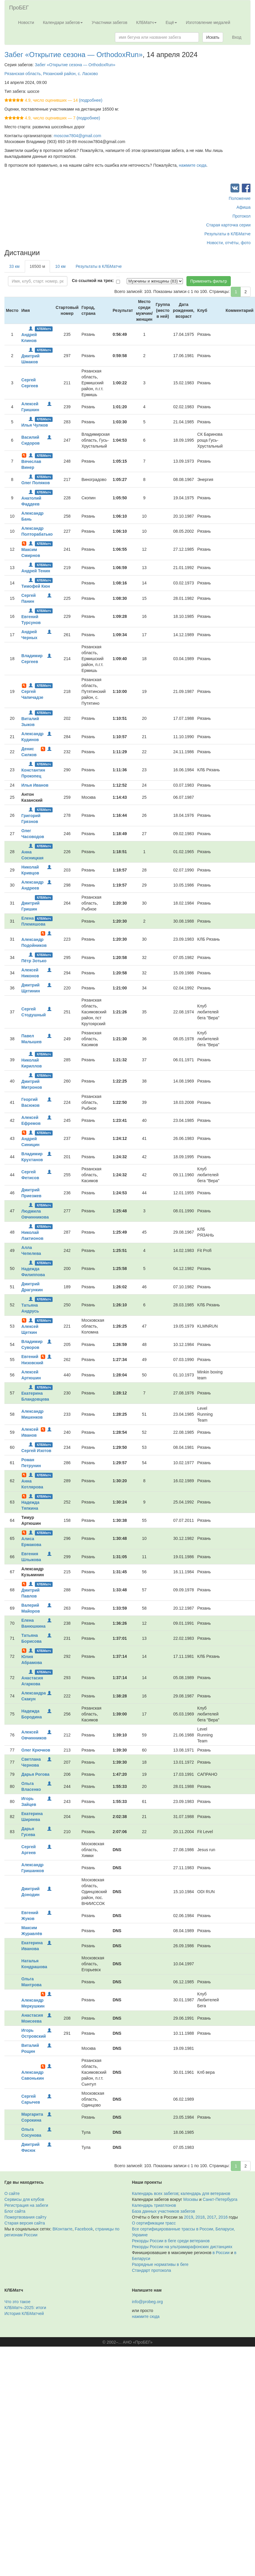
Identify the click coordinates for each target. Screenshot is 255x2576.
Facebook (84, 2229)
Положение (240, 198)
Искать (213, 37)
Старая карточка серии (228, 225)
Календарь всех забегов (155, 2193)
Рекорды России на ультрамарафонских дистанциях (182, 2246)
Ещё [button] (171, 22)
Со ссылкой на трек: (93, 280)
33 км (14, 266)
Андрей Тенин (35, 570)
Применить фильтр (208, 281)
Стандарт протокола (151, 2270)
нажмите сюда (192, 165)
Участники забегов (109, 22)
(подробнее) (90, 100)
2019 (188, 2217)
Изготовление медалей (208, 22)
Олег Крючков (35, 1750)
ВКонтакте (62, 2229)
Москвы (190, 2199)
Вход (236, 37)
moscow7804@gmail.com (77, 135)
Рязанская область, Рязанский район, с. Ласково (51, 73)
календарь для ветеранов (205, 2193)
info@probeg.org (147, 2301)
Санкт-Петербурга (220, 2199)
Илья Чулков (34, 425)
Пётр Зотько (33, 960)
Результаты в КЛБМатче (227, 233)
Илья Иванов (34, 785)
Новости (26, 22)
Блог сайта (14, 2211)
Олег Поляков (35, 482)
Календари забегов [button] (63, 22)
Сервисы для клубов (24, 2199)
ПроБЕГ (19, 8)
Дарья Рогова (35, 1774)
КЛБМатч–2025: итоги (25, 2307)
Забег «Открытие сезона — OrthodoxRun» (73, 55)
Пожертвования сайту (25, 2217)
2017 (211, 2217)
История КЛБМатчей (24, 2313)
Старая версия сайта (24, 2223)
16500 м (37, 266)
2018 (199, 2217)
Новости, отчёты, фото (229, 242)
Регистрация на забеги (26, 2205)
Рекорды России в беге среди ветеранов (171, 2240)
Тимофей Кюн (35, 586)
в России (220, 2252)
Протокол (242, 216)
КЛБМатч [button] (146, 22)
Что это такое (17, 2301)
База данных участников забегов (163, 2211)
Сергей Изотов (36, 1450)
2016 (223, 2217)
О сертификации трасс (154, 2223)
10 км (60, 266)
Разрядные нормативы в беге (160, 2264)
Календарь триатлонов (154, 2205)
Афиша (243, 207)
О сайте (12, 2193)
